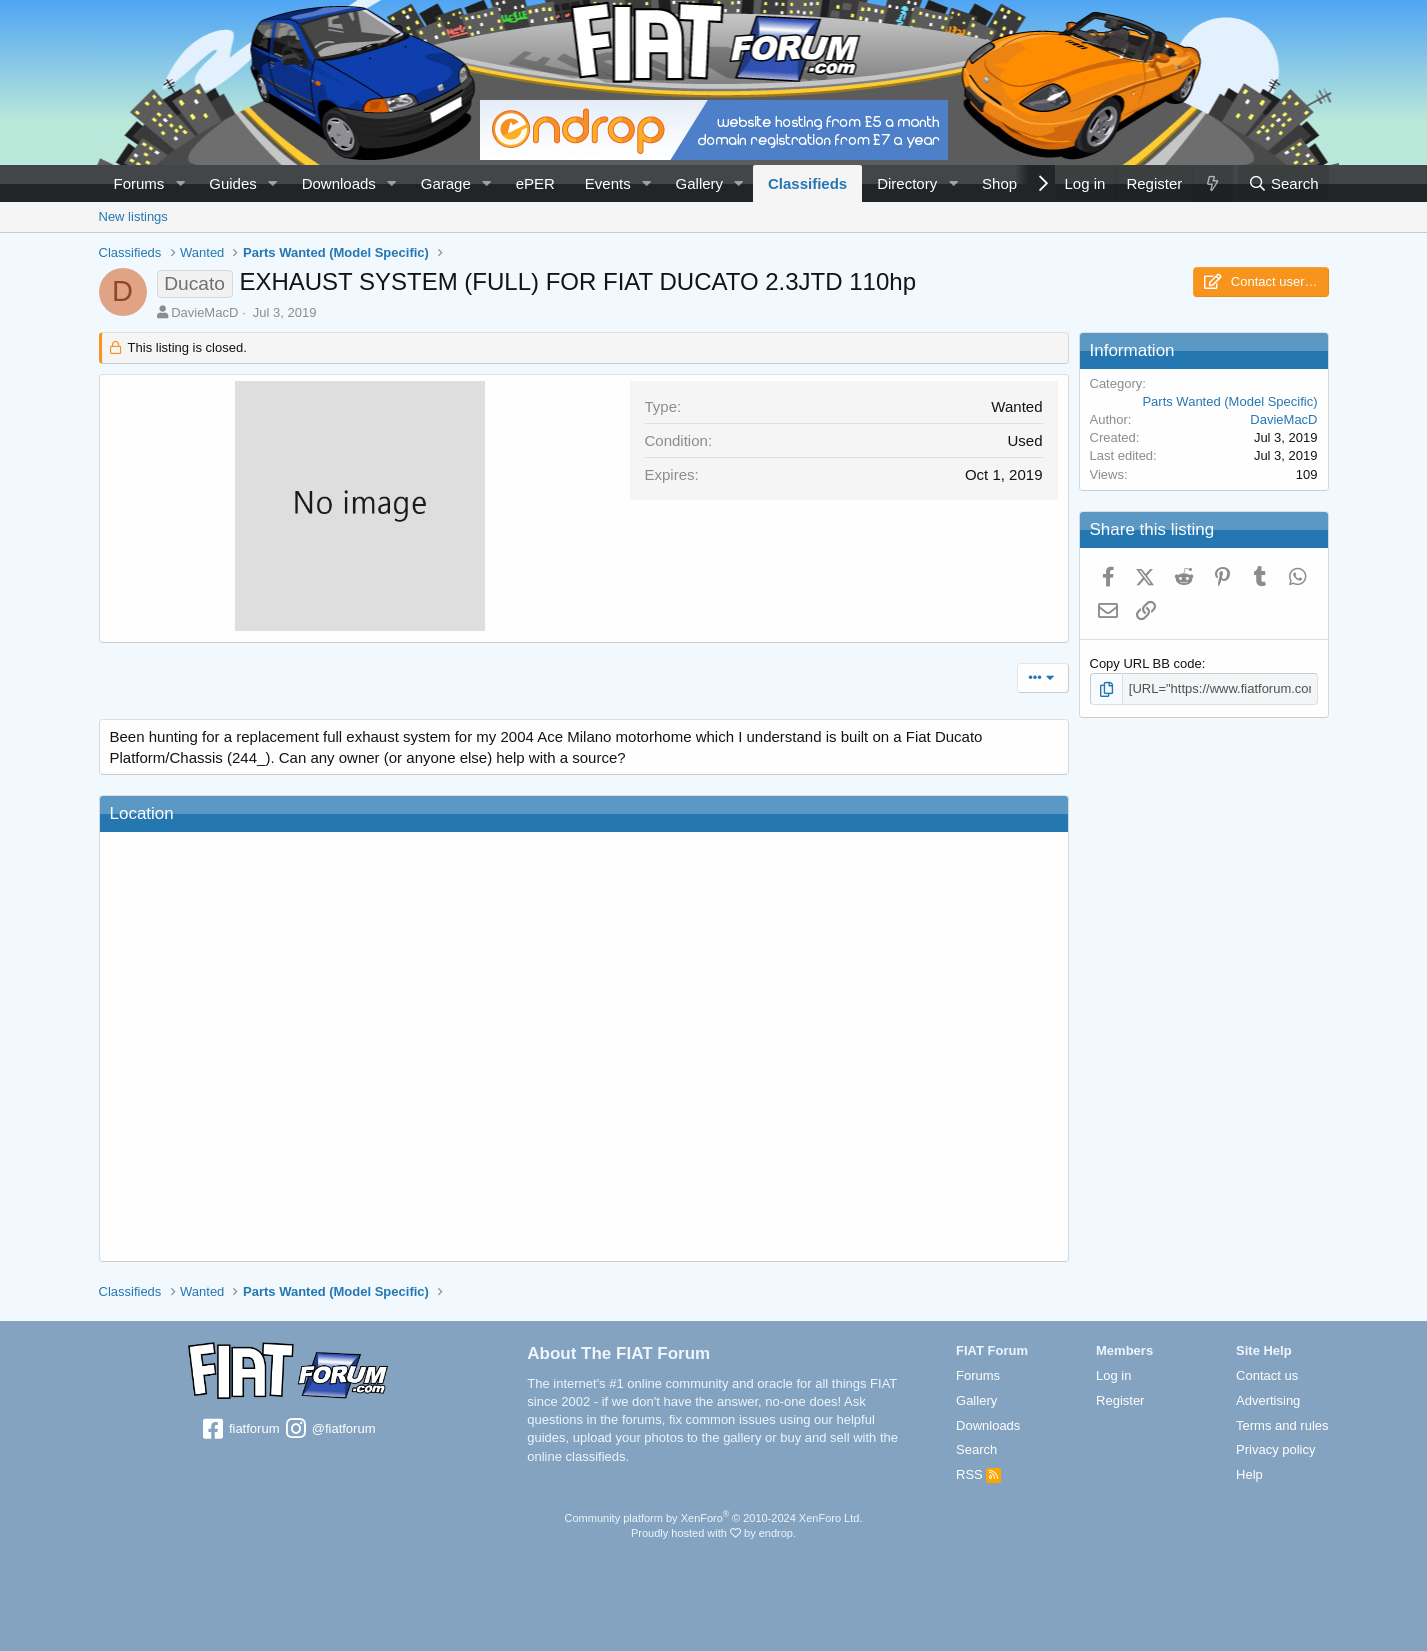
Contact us (1267, 1375)
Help (1249, 1474)
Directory (907, 183)
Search (976, 1449)
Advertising (1268, 1400)
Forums (139, 183)
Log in (1113, 1375)
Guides (233, 183)
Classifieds (807, 183)
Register (1120, 1400)
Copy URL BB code (1146, 663)
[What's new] (1212, 183)
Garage (446, 183)
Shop (999, 183)
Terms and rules (1282, 1425)
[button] (180, 183)
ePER (535, 183)
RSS (978, 1474)
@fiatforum (329, 1430)
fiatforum (239, 1430)
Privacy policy (1275, 1449)
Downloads (339, 183)
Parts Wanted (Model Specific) (1229, 401)
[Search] (1283, 183)
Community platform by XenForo (714, 1518)
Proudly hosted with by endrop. (713, 1533)
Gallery (700, 183)
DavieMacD (204, 312)
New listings (133, 216)
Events (608, 183)
